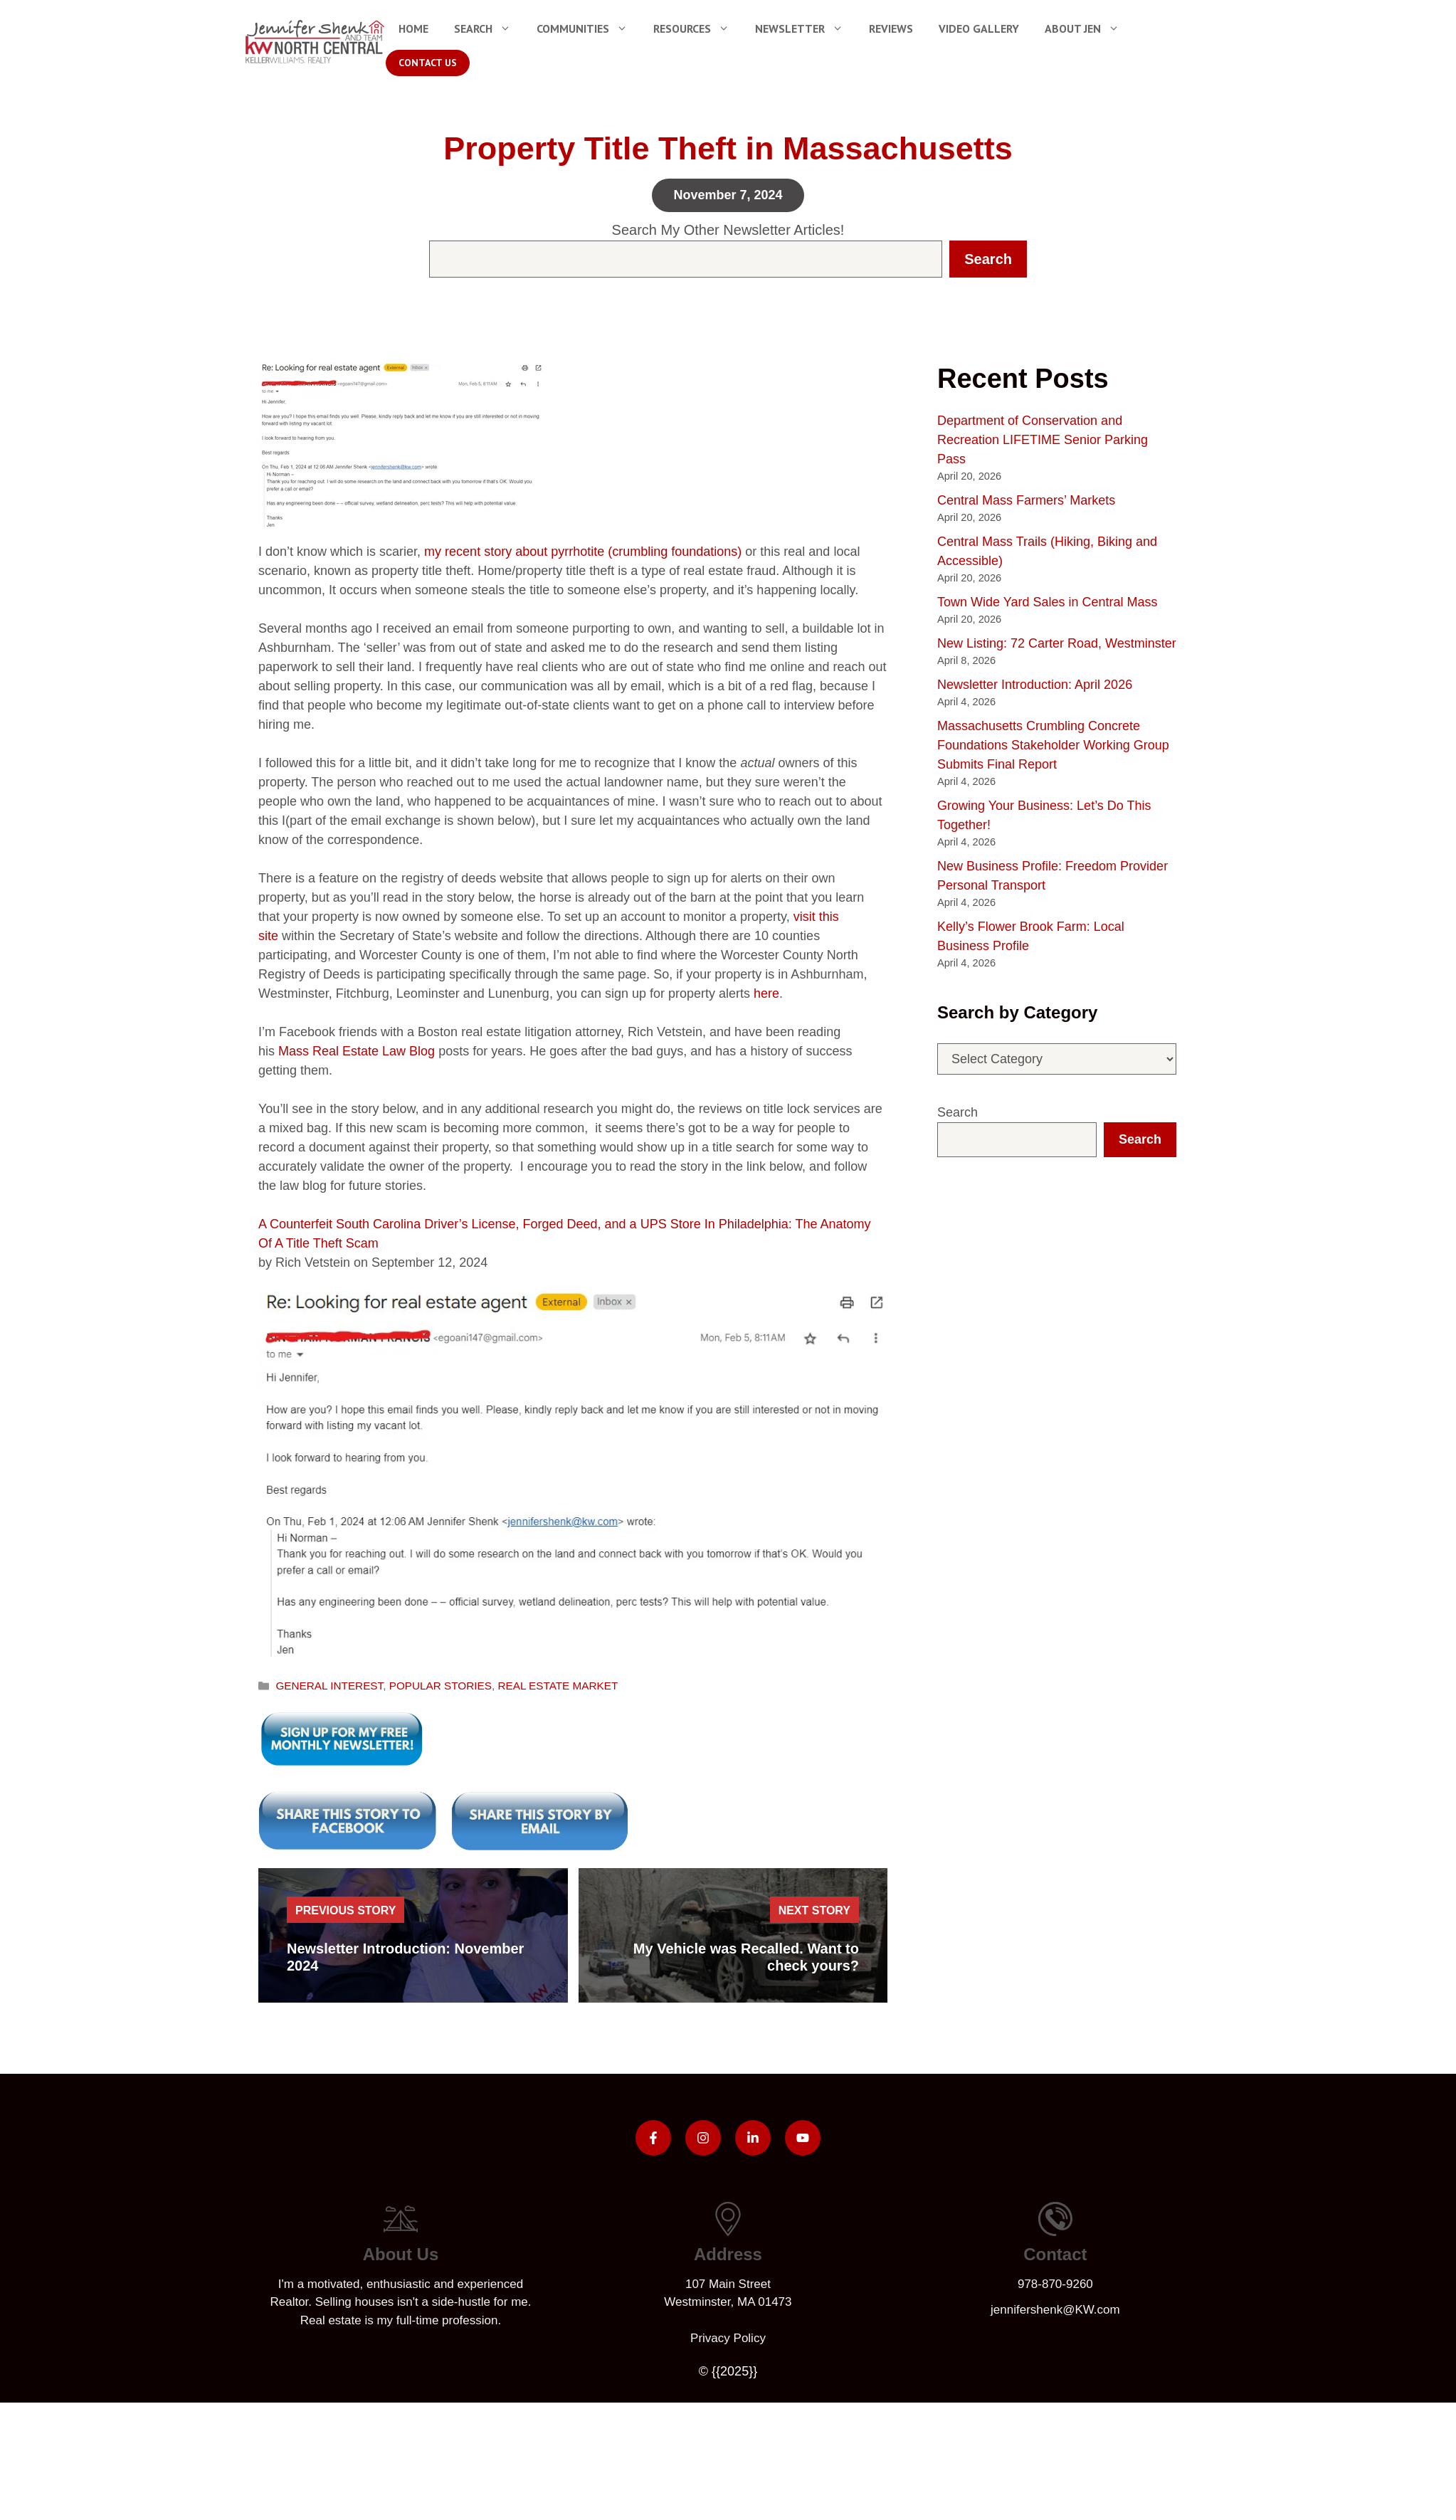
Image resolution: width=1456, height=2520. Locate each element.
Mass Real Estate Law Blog (356, 1051)
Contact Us (428, 62)
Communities (588, 28)
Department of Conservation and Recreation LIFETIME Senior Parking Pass (1042, 439)
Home (413, 28)
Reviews (891, 28)
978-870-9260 (1055, 2284)
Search (489, 28)
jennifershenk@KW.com (1055, 2309)
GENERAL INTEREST (329, 1686)
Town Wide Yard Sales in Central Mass (1047, 602)
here (766, 993)
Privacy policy (728, 2338)
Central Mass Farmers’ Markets (1026, 500)
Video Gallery (979, 28)
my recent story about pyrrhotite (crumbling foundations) (583, 551)
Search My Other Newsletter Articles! (728, 230)
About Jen (1088, 28)
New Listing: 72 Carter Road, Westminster (1056, 643)
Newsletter (805, 28)
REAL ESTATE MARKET (557, 1686)
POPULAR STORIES (440, 1686)
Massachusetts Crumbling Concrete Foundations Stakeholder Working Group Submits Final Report (1053, 745)
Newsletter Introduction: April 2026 (1034, 685)
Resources (697, 28)
